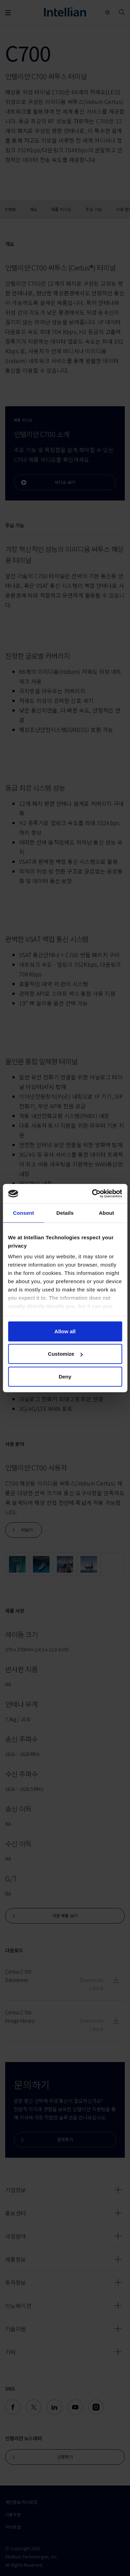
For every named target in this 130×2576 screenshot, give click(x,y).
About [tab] (106, 1212)
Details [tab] (65, 1212)
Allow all (65, 1331)
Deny (65, 1376)
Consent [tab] (23, 1212)
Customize (65, 1354)
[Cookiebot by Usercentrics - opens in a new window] (92, 1193)
